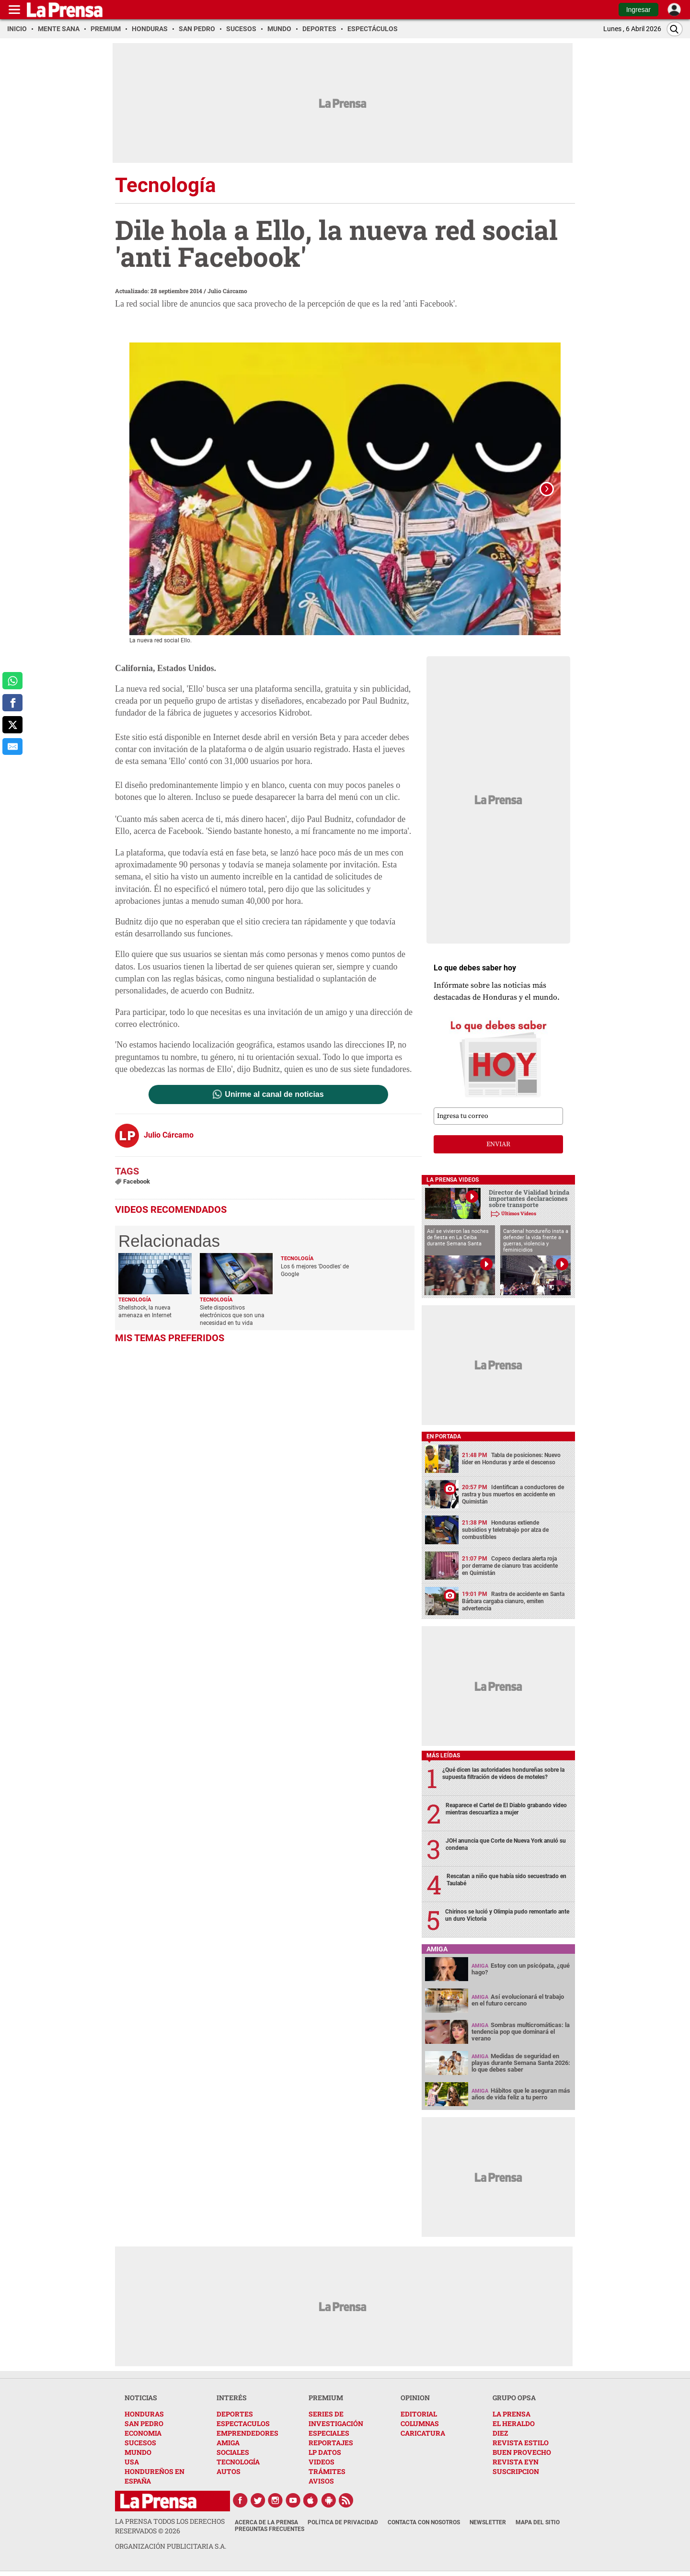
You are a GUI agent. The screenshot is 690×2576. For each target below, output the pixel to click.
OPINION (415, 2398)
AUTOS (229, 2471)
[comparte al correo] (12, 746)
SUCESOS (140, 2443)
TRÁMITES (327, 2471)
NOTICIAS (141, 2398)
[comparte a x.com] (12, 724)
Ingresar (638, 9)
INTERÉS (232, 2398)
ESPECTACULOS (243, 2423)
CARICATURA (423, 2433)
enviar (498, 1144)
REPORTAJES (331, 2443)
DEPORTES (235, 2414)
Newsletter (488, 2522)
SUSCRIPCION (516, 2471)
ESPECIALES (329, 2433)
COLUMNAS (420, 2423)
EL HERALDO (514, 2423)
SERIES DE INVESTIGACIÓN (336, 2419)
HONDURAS (144, 2414)
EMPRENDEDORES (247, 2433)
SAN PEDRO (144, 2423)
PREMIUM (326, 2398)
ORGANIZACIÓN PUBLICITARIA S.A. (170, 2546)
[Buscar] (675, 29)
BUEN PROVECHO (522, 2452)
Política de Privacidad (343, 2522)
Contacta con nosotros (424, 2522)
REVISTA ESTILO (521, 2443)
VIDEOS (321, 2462)
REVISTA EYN (516, 2462)
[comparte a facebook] (12, 702)
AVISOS (321, 2481)
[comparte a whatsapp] (12, 680)
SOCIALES (233, 2452)
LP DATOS (325, 2452)
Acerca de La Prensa (266, 2522)
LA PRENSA (511, 2414)
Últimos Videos (518, 1214)
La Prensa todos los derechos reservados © (170, 2526)
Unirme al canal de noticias (274, 1095)
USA (132, 2462)
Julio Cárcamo (227, 291)
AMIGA (228, 2443)
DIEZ (500, 2433)
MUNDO (138, 2452)
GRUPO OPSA (514, 2398)
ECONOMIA (143, 2433)
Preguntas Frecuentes (269, 2529)
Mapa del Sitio (538, 2522)
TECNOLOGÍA (238, 2462)
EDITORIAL (419, 2414)
